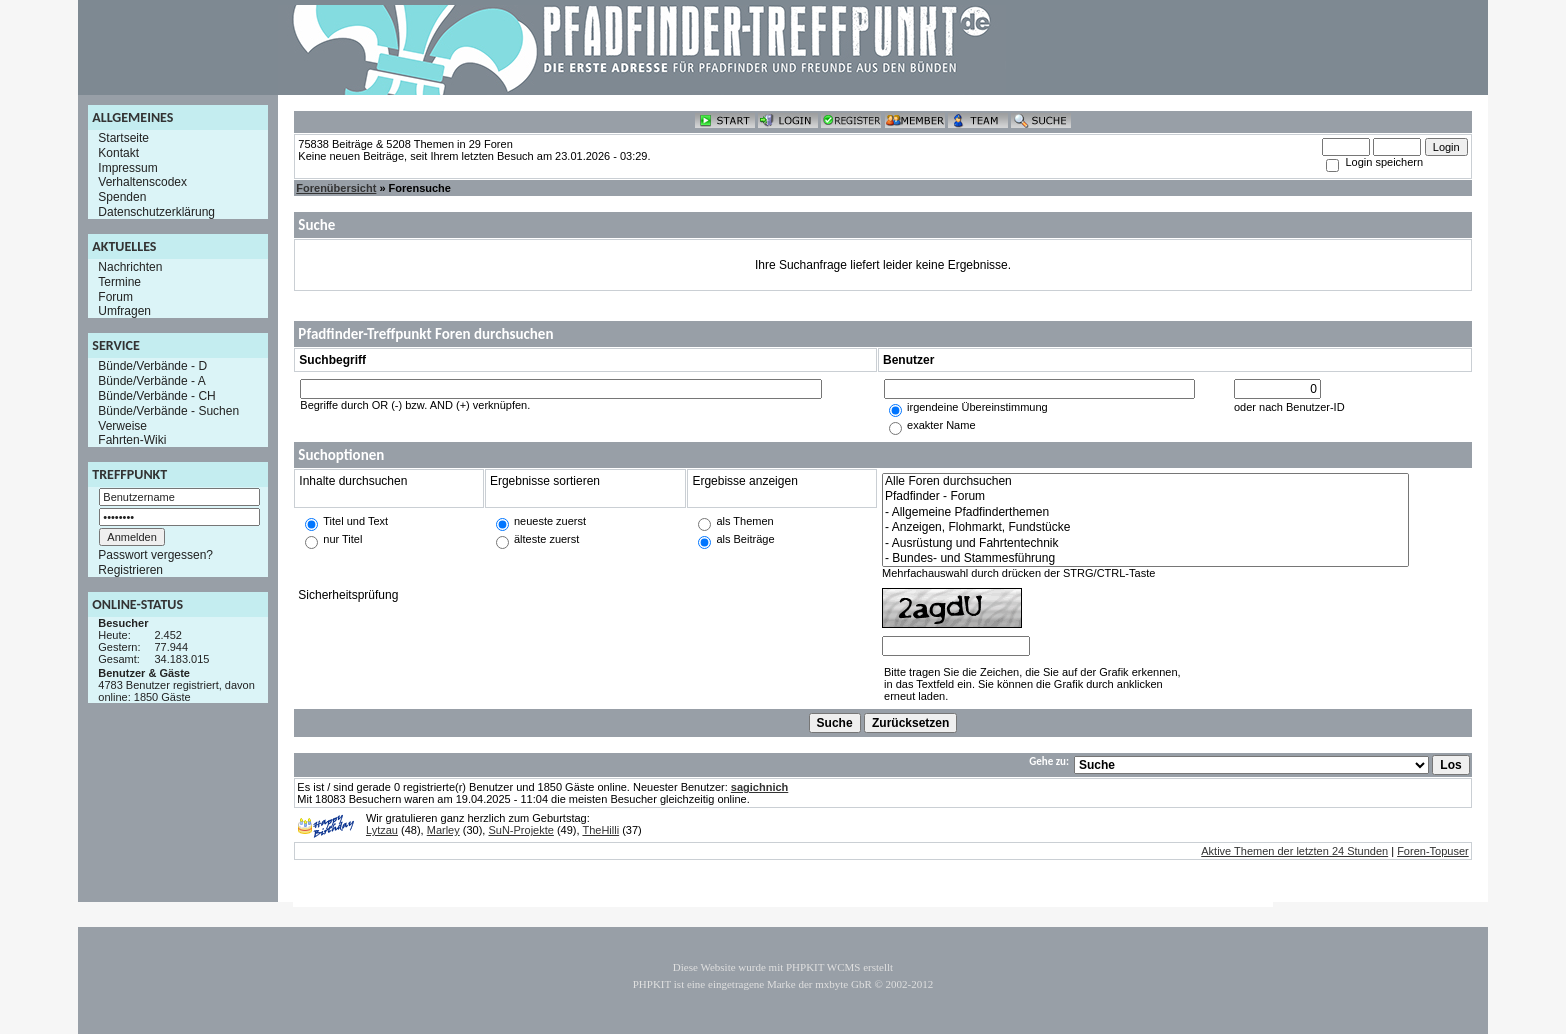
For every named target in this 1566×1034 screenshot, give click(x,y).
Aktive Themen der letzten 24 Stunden (1294, 851)
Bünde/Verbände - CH (156, 396)
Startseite (123, 138)
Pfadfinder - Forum (1145, 496)
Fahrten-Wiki (132, 440)
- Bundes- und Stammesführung (1145, 558)
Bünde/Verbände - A (151, 381)
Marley (443, 830)
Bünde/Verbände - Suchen (168, 411)
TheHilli (600, 830)
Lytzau (382, 830)
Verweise (122, 425)
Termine (119, 282)
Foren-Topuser (1433, 851)
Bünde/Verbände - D (152, 366)
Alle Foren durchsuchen (1145, 481)
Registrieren (130, 570)
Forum (115, 296)
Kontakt (118, 153)
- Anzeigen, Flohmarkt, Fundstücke (1145, 527)
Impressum (127, 167)
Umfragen (124, 311)
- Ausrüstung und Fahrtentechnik (1145, 543)
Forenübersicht (336, 188)
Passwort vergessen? (155, 555)
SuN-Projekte (520, 830)
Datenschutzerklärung (156, 212)
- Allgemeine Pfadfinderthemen (1145, 512)
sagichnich (759, 787)
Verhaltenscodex (142, 182)
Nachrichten (130, 267)
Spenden (122, 197)
